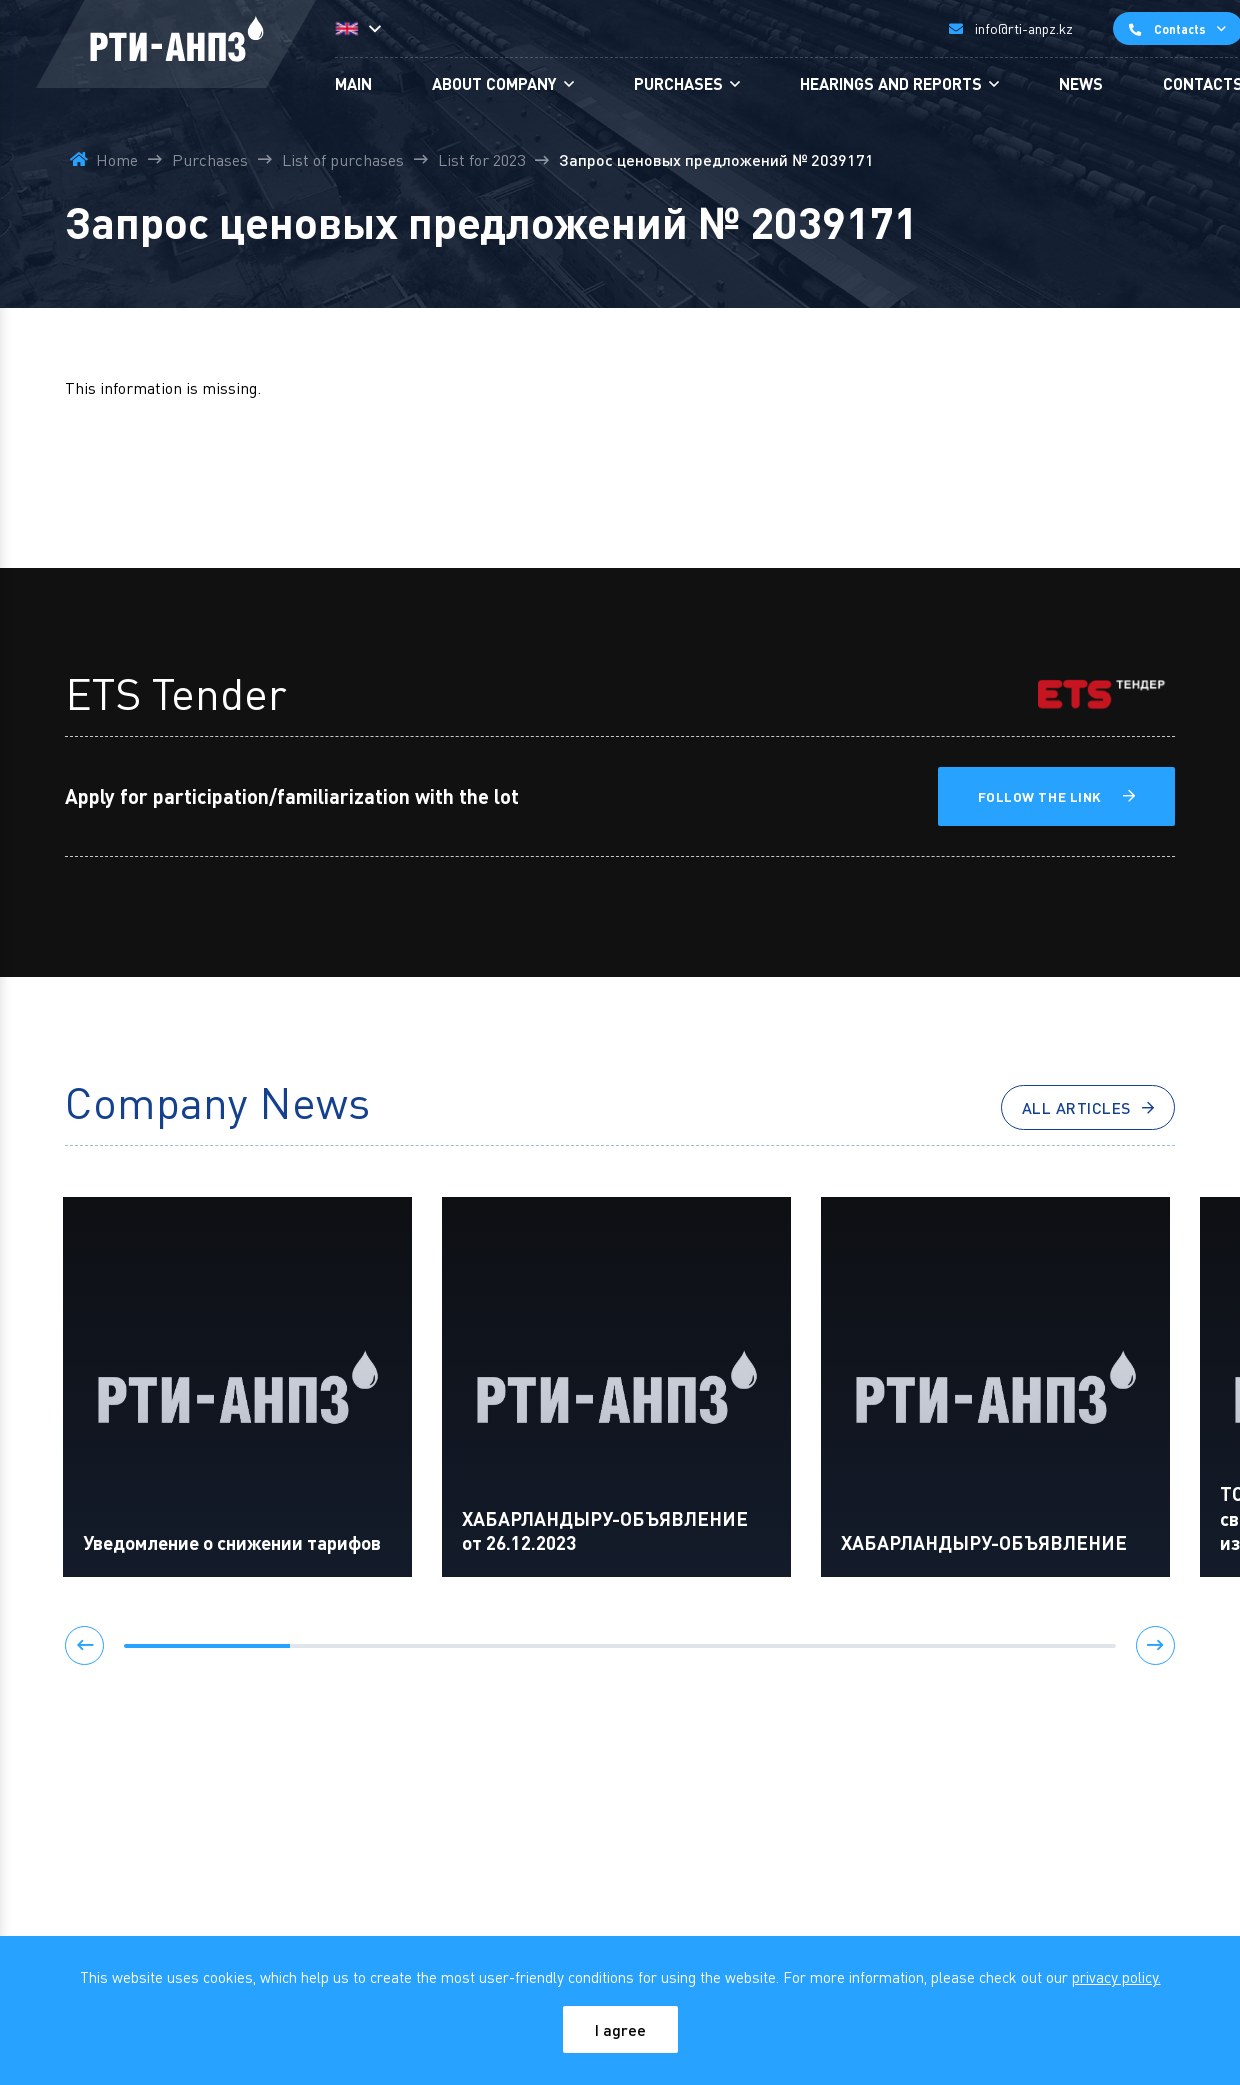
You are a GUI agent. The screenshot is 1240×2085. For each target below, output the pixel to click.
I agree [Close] (620, 2029)
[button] (85, 1646)
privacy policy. (1116, 1977)
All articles (1076, 1107)
